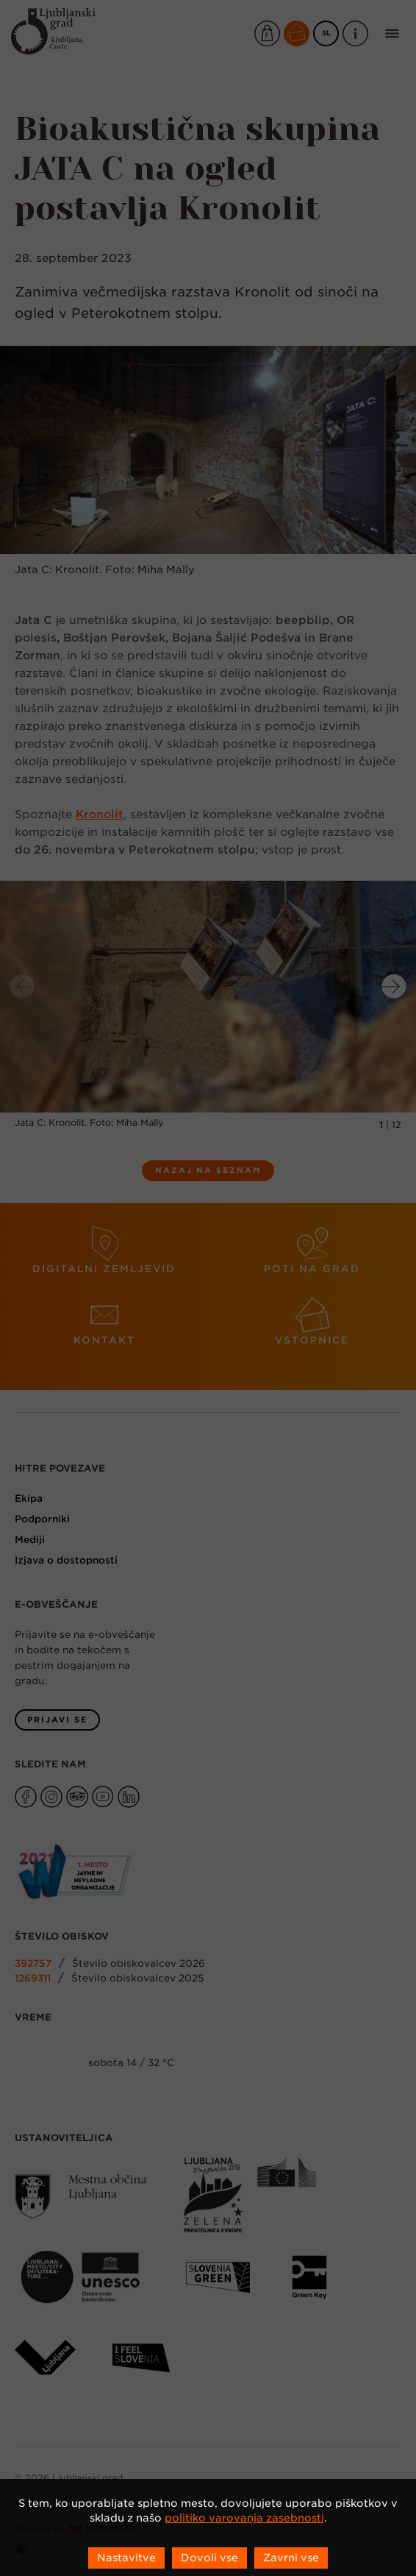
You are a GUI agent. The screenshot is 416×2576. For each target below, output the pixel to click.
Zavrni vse (291, 2557)
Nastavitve (126, 2557)
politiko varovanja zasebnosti (244, 2518)
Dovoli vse (209, 2557)
